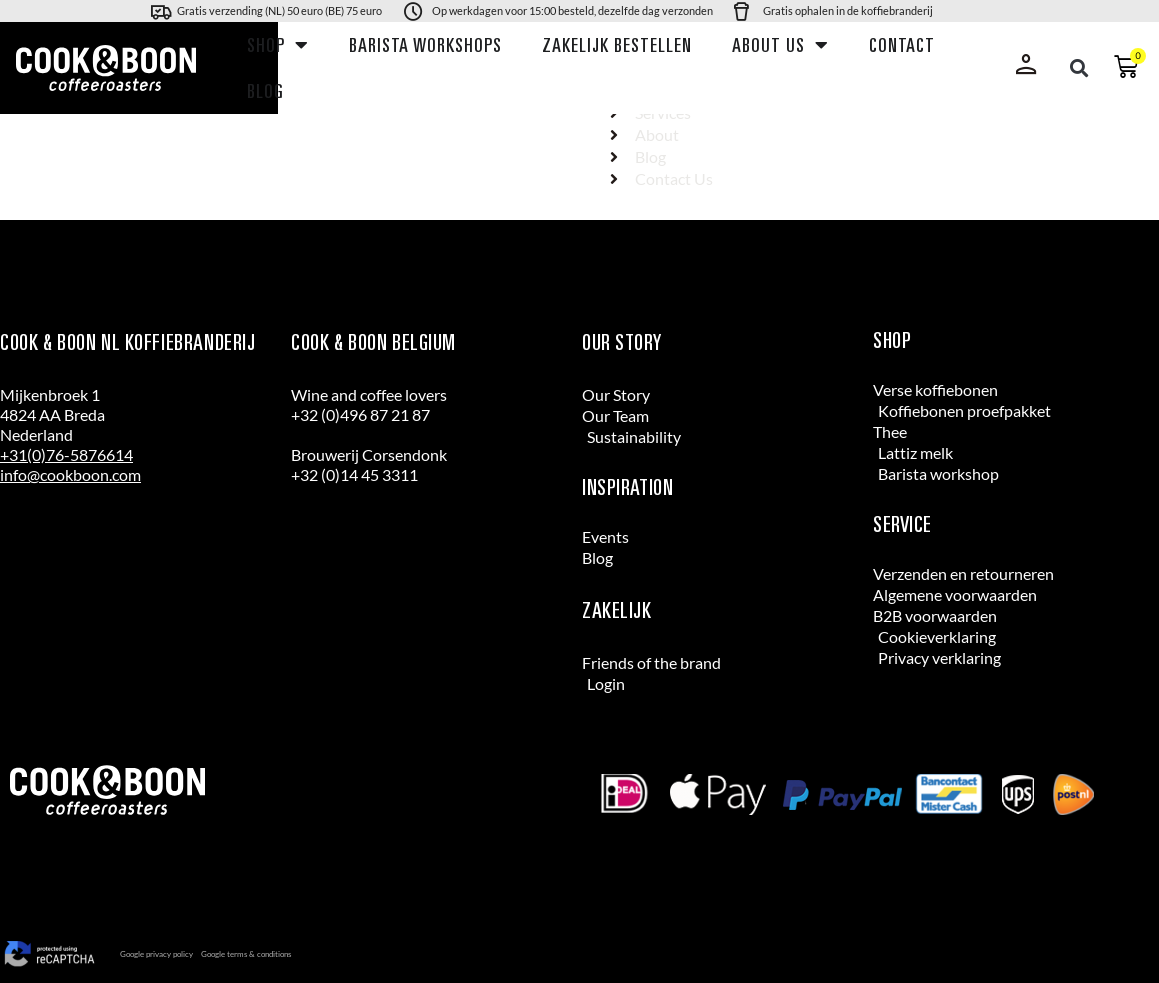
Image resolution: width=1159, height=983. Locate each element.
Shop (278, 45)
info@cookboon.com (70, 474)
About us (780, 45)
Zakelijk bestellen (617, 45)
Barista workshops (425, 45)
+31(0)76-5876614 (66, 454)
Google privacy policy (156, 954)
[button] (1079, 68)
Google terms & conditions (246, 954)
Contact (902, 45)
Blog (265, 91)
